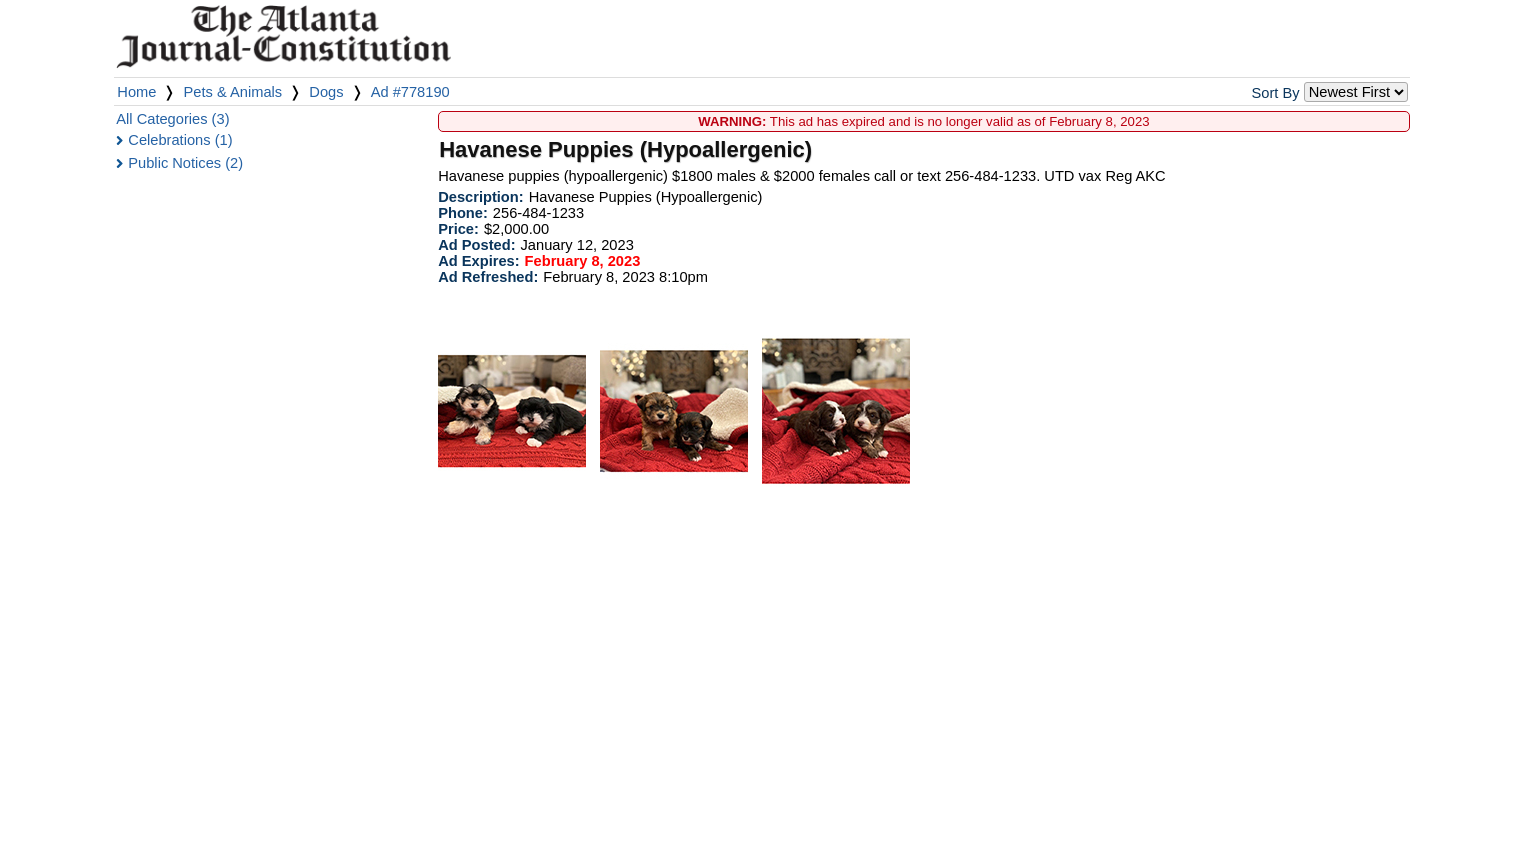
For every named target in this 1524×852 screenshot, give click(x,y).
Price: (458, 229)
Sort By (1276, 93)
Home (136, 92)
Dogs (326, 92)
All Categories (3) (172, 119)
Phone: (463, 213)
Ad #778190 (410, 92)
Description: (481, 197)
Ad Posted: (476, 245)
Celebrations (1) (180, 140)
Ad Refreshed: (488, 277)
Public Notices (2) (185, 163)
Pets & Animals (233, 92)
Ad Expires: (478, 261)
